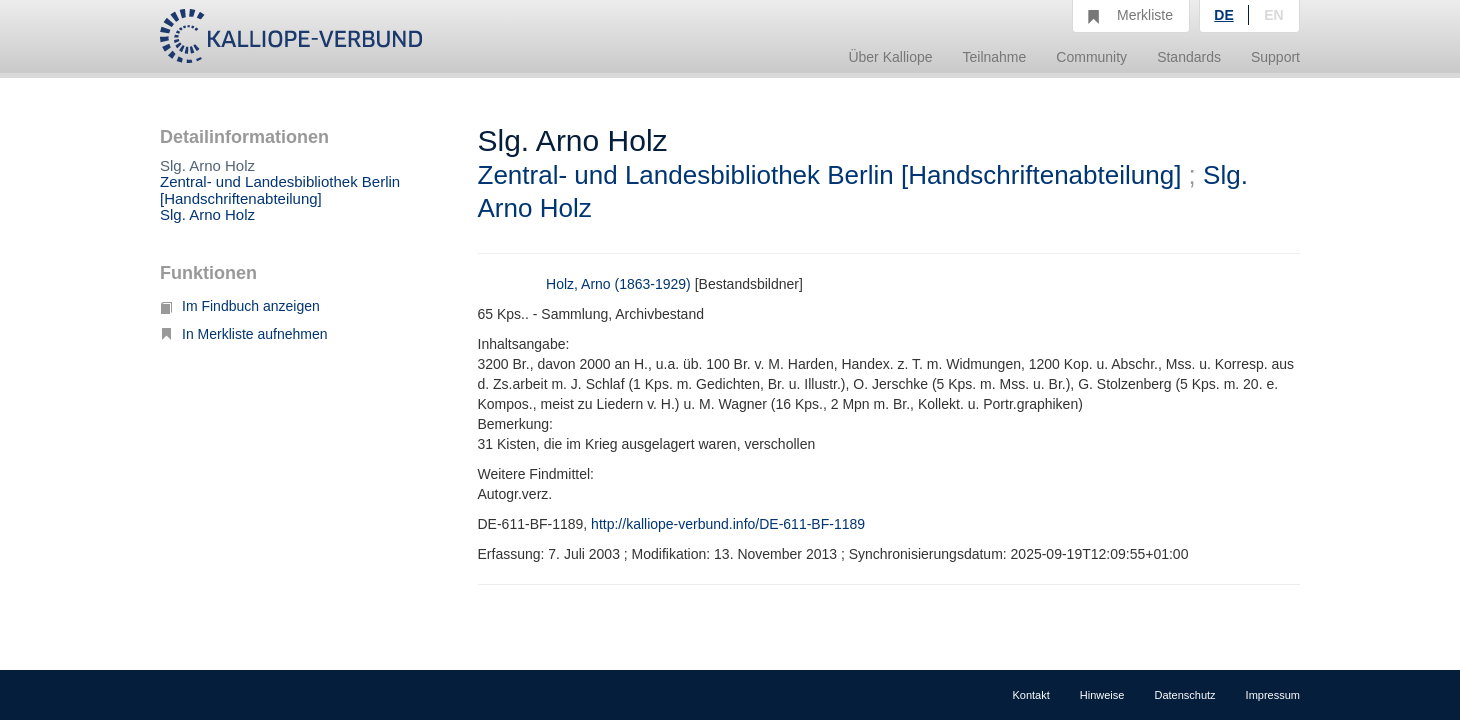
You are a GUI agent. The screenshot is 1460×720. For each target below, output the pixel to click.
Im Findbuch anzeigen (240, 306)
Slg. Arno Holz (207, 214)
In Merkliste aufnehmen (244, 334)
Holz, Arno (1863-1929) (618, 284)
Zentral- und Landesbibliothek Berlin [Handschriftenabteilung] (280, 190)
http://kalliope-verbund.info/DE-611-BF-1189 (728, 524)
